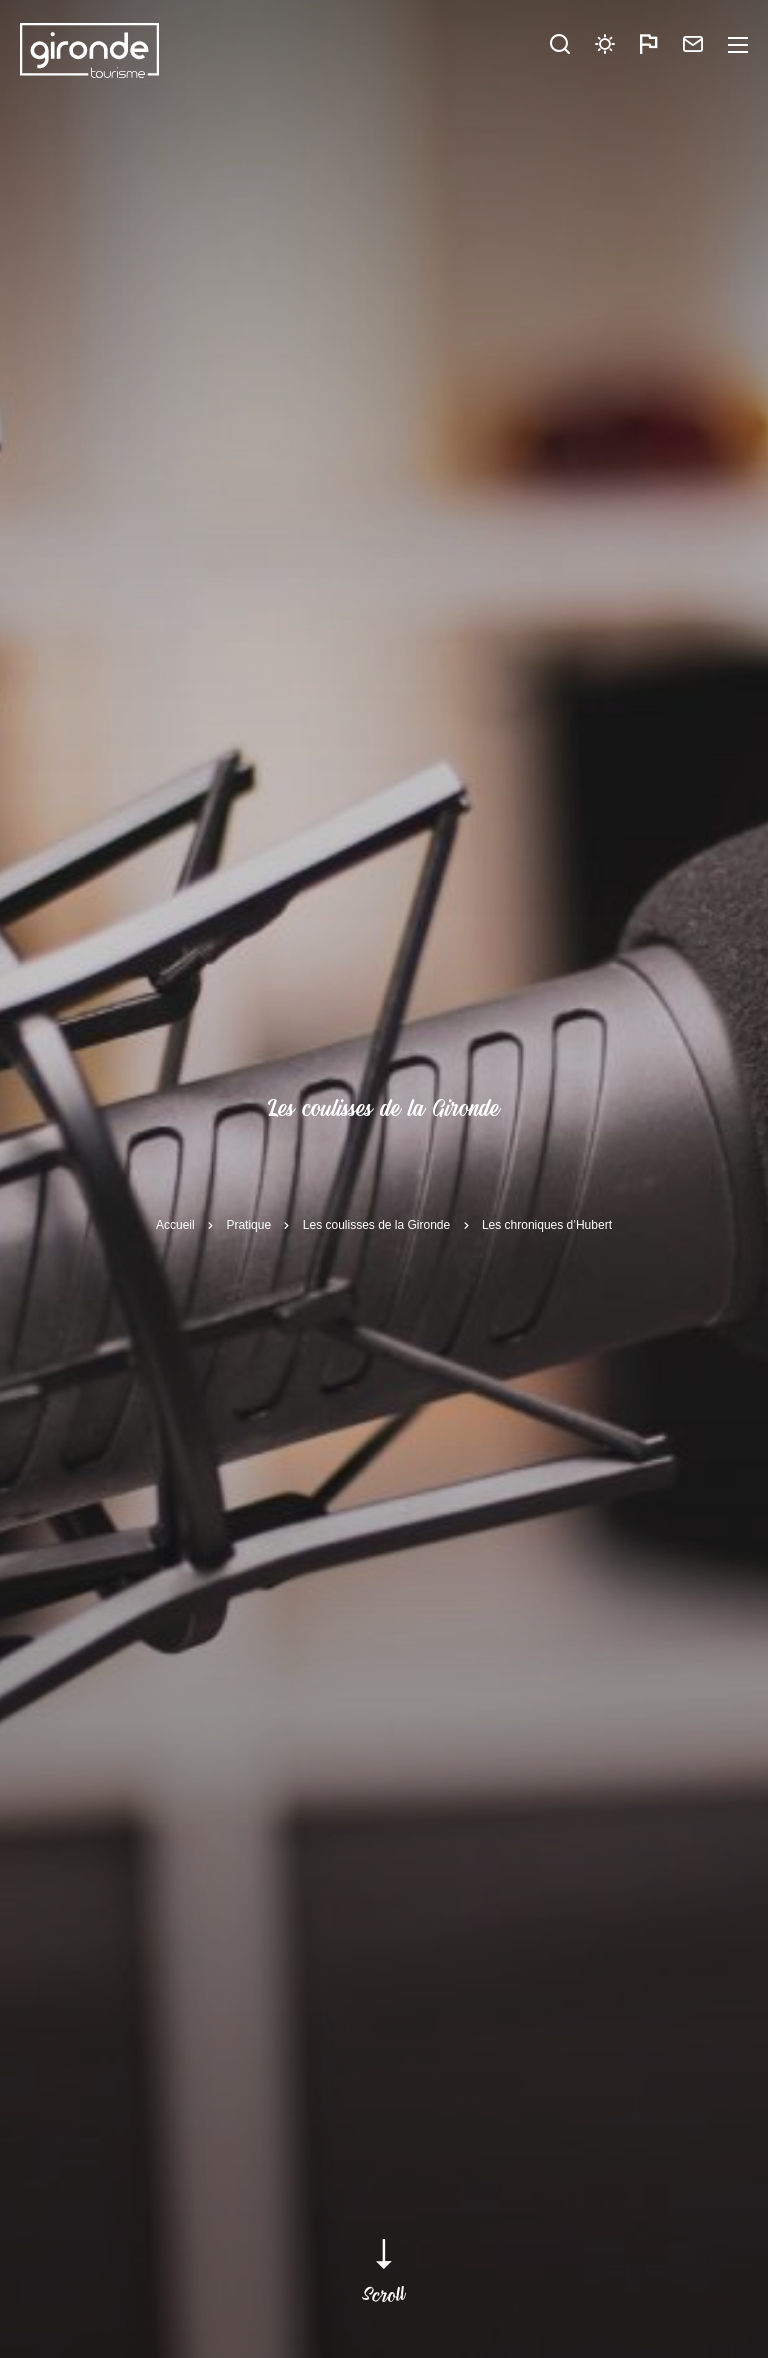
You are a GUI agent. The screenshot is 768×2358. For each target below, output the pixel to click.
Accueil (175, 1225)
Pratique (248, 1225)
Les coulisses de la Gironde (376, 1225)
